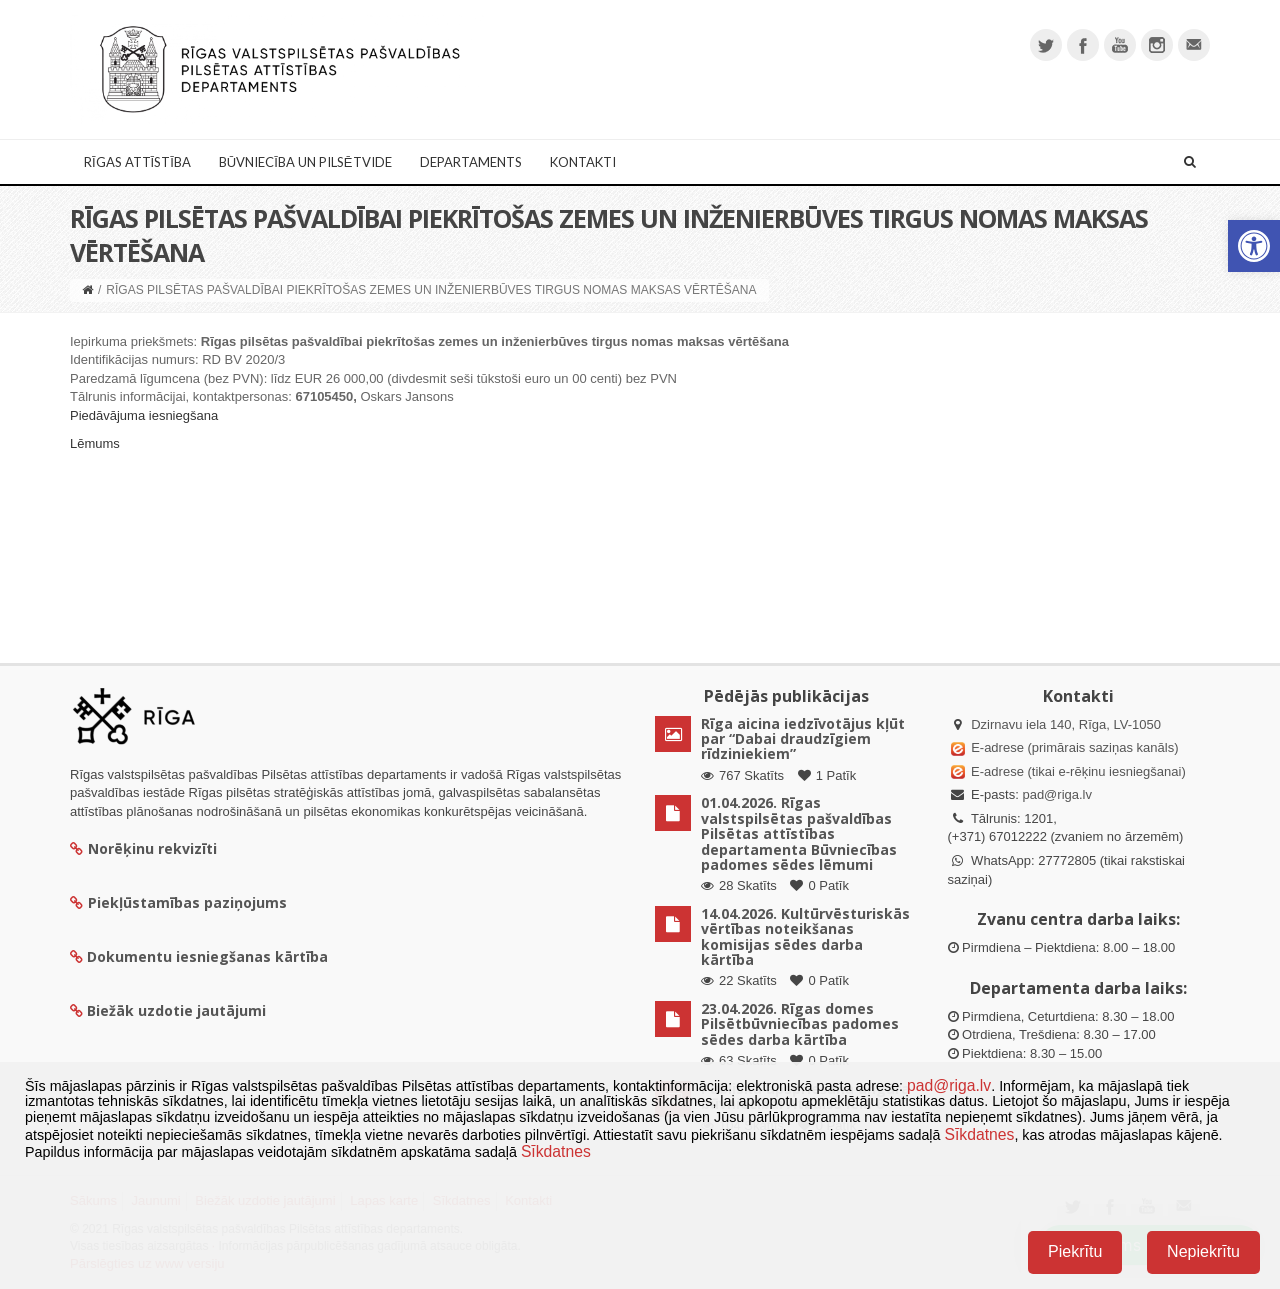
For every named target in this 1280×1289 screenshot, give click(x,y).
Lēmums (95, 443)
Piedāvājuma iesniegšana (144, 415)
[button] (1254, 246)
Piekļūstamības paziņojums (178, 902)
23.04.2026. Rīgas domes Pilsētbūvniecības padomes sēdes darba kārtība (800, 1024)
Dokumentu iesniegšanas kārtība (207, 956)
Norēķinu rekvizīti (143, 848)
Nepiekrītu (1203, 1251)
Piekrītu (1075, 1251)
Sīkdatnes (979, 1134)
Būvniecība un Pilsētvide (305, 162)
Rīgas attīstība (137, 162)
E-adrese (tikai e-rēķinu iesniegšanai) (1077, 771)
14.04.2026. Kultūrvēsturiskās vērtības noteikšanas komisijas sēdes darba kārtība (805, 936)
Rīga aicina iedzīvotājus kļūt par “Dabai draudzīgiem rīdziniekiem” (803, 739)
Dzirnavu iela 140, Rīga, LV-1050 (1066, 724)
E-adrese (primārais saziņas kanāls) (1074, 747)
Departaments (471, 162)
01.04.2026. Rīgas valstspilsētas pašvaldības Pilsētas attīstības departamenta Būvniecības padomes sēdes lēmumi (799, 833)
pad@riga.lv (1057, 794)
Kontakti (583, 162)
